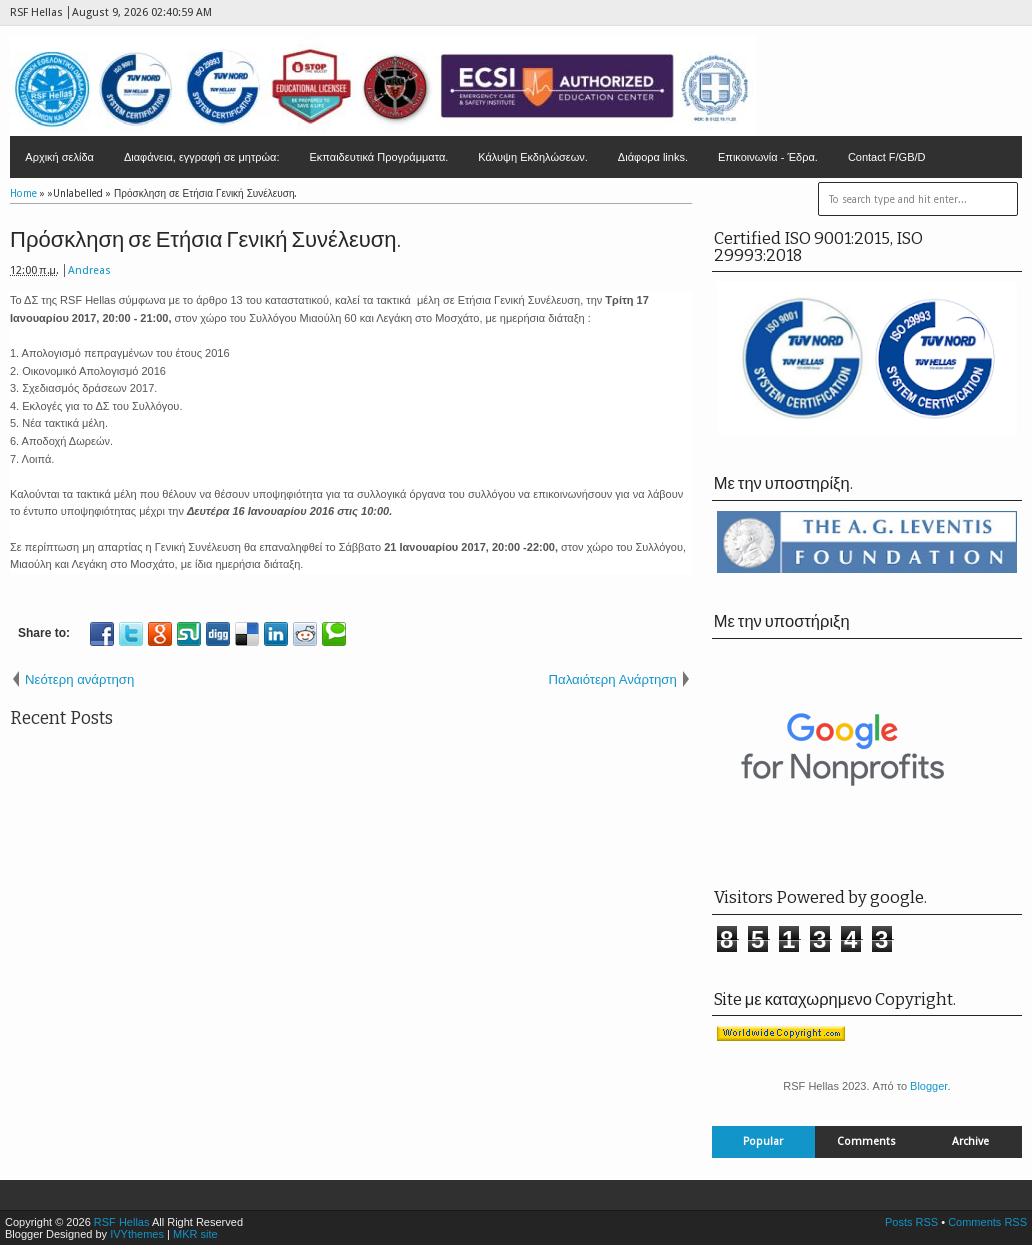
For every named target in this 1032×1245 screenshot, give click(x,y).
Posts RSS (911, 1222)
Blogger (928, 1086)
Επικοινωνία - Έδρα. (768, 157)
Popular (763, 1141)
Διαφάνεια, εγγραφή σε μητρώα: (202, 157)
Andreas (89, 270)
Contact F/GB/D (887, 157)
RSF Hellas (122, 1222)
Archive (970, 1141)
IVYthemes (137, 1234)
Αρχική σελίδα (59, 157)
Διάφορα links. (653, 157)
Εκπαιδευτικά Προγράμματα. (379, 157)
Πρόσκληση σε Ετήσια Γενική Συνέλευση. (205, 239)
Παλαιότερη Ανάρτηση (613, 679)
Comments (866, 1141)
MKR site (195, 1234)
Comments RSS (987, 1222)
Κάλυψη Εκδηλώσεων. (533, 157)
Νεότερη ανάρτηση (79, 679)
